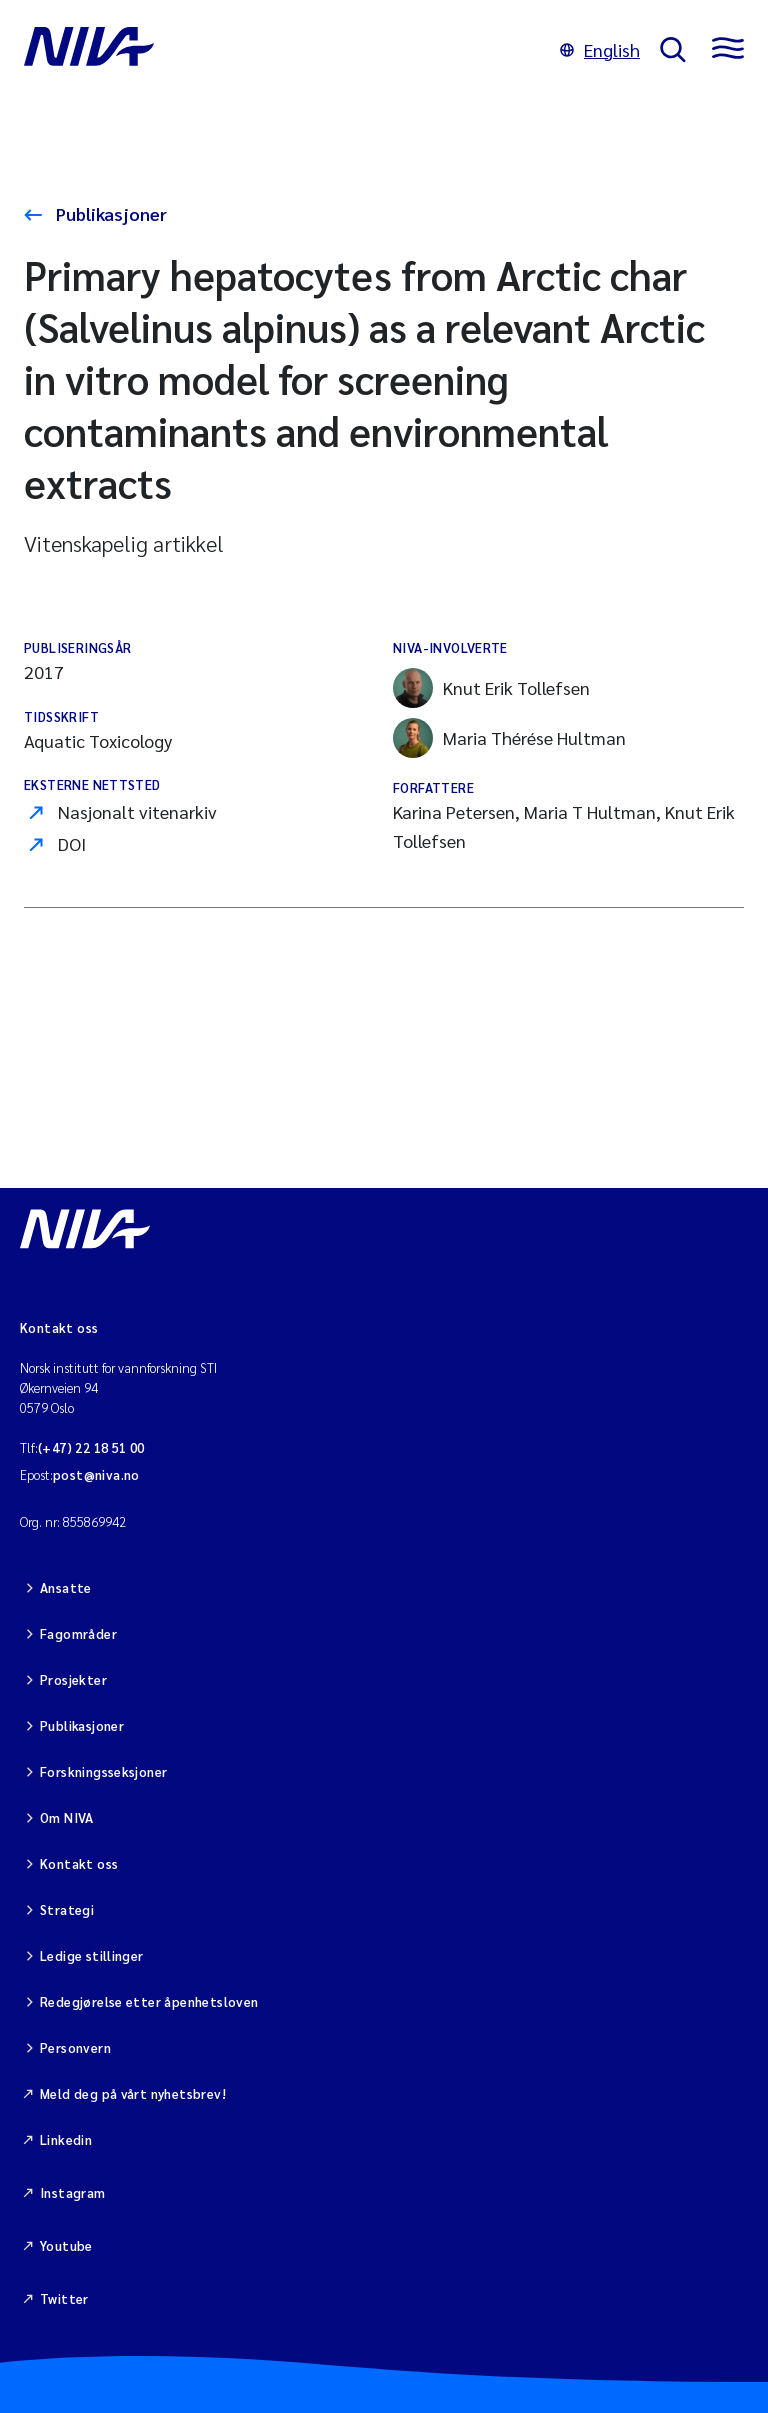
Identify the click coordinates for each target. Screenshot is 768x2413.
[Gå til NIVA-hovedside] (282, 50)
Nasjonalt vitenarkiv (137, 811)
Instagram (73, 2192)
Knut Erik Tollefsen (491, 688)
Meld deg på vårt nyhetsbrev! (133, 2093)
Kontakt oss (79, 1863)
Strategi (67, 1909)
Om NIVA (67, 1817)
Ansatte (66, 1587)
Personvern (75, 2047)
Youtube (66, 2245)
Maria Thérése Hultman (509, 738)
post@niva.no (96, 1474)
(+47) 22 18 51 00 (91, 1447)
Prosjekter (73, 1679)
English (600, 49)
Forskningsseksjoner (103, 1771)
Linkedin (66, 2139)
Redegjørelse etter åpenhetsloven (149, 2001)
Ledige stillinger (92, 1955)
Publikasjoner (109, 213)
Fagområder (78, 1633)
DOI (72, 843)
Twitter (64, 2298)
